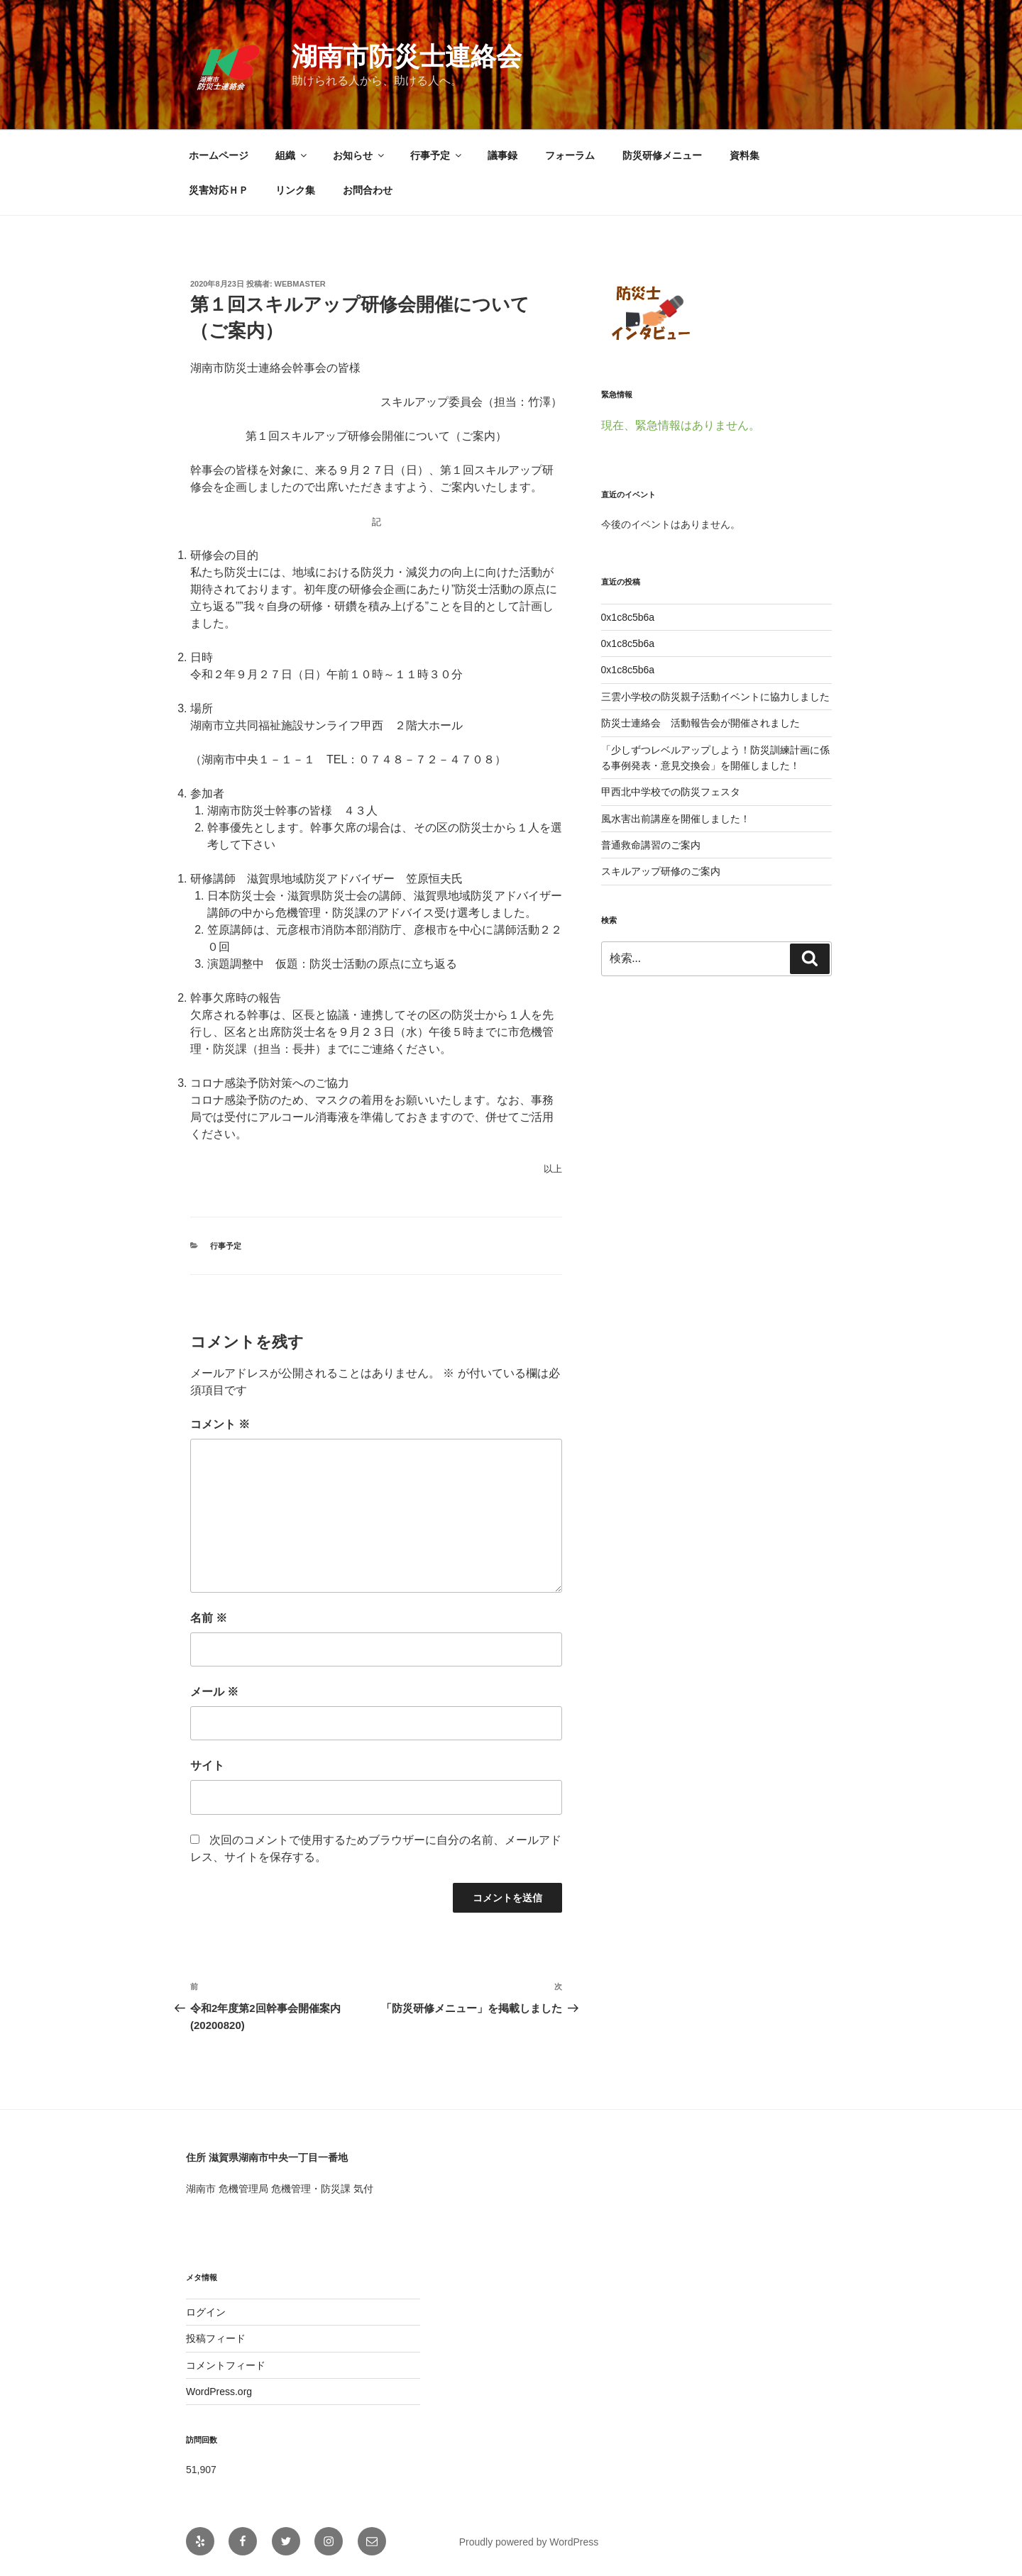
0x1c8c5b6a (628, 617)
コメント (220, 1424)
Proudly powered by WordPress (529, 2542)
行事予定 (436, 155)
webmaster (300, 284)
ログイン (206, 2312)
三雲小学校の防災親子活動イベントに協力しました (715, 696)
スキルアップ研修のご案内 (660, 871)
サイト (207, 1765)
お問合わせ (367, 190)
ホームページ (218, 155)
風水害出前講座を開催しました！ (675, 818)
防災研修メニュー (662, 155)
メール (214, 1692)
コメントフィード (225, 2365)
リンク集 (295, 190)
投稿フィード (216, 2338)
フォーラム (570, 155)
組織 (292, 155)
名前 (208, 1618)
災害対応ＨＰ (218, 190)
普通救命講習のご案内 (650, 845)
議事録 (502, 155)
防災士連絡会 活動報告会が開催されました (700, 723)
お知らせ (359, 155)
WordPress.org (219, 2391)
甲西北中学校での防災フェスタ (670, 791)
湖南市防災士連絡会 (407, 56)
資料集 (744, 155)
